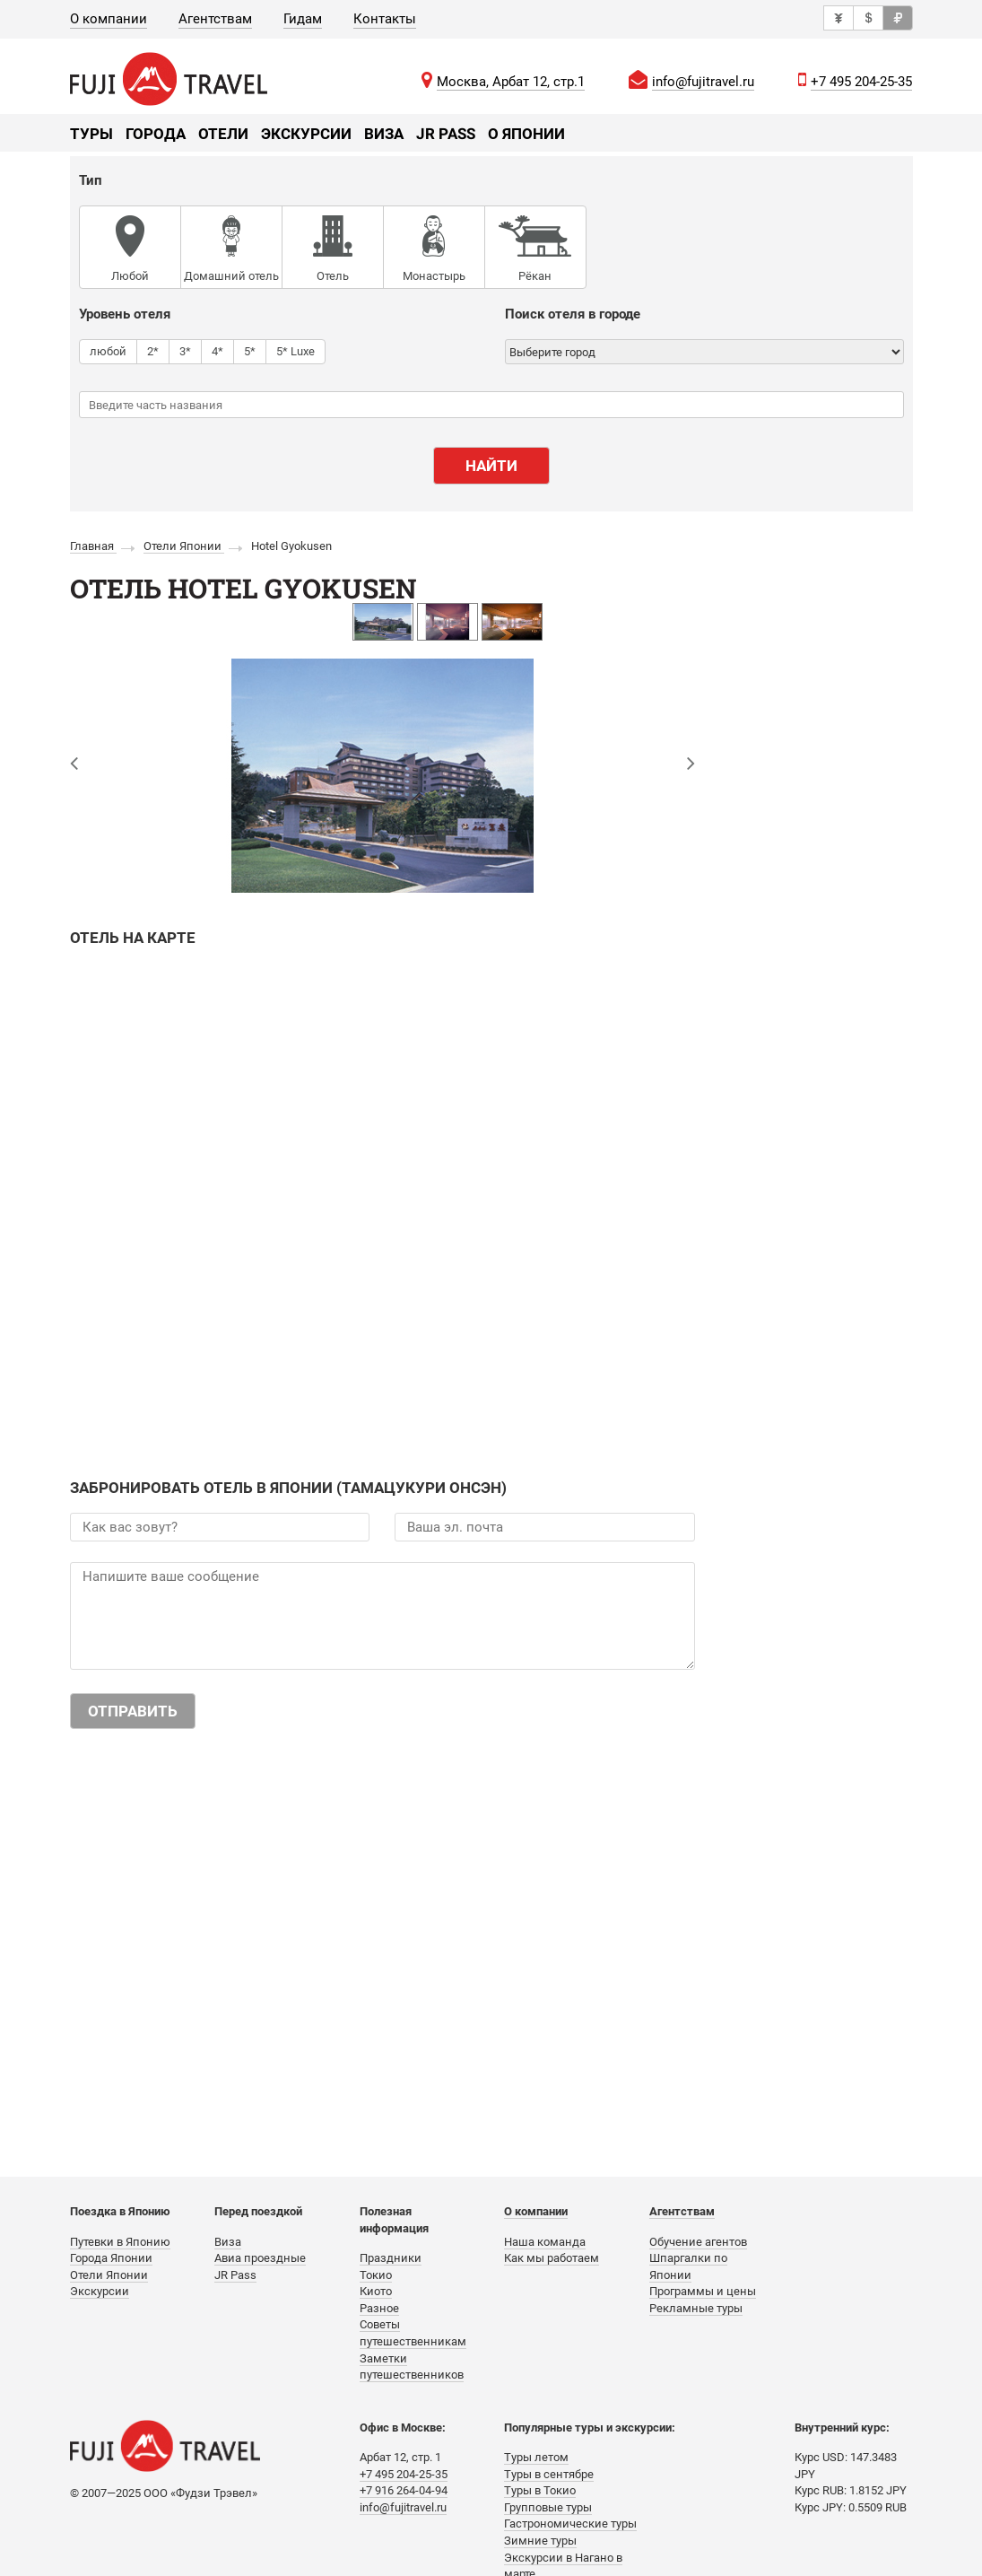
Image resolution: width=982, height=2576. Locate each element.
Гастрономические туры (570, 2523)
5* (250, 351)
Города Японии (111, 2258)
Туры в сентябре (549, 2474)
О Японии (526, 134)
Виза (384, 134)
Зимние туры (540, 2540)
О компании (108, 19)
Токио (376, 2275)
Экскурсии (306, 134)
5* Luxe (295, 351)
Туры (91, 134)
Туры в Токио (540, 2490)
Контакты (384, 19)
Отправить (133, 1711)
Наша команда (545, 2242)
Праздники (390, 2258)
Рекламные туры (696, 2308)
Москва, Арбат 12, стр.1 (511, 82)
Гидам (302, 19)
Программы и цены (702, 2291)
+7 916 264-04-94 (404, 2490)
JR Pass (445, 134)
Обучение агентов (698, 2242)
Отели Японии (109, 2275)
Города (156, 134)
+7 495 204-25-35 (861, 82)
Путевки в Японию (120, 2242)
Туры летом (536, 2457)
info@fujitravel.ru (703, 82)
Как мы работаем (551, 2258)
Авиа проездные (260, 2258)
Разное (379, 2308)
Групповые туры (548, 2507)
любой (108, 351)
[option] (382, 622)
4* (217, 351)
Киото (376, 2291)
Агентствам (215, 19)
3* (185, 351)
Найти (491, 466)
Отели (223, 134)
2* (153, 351)
